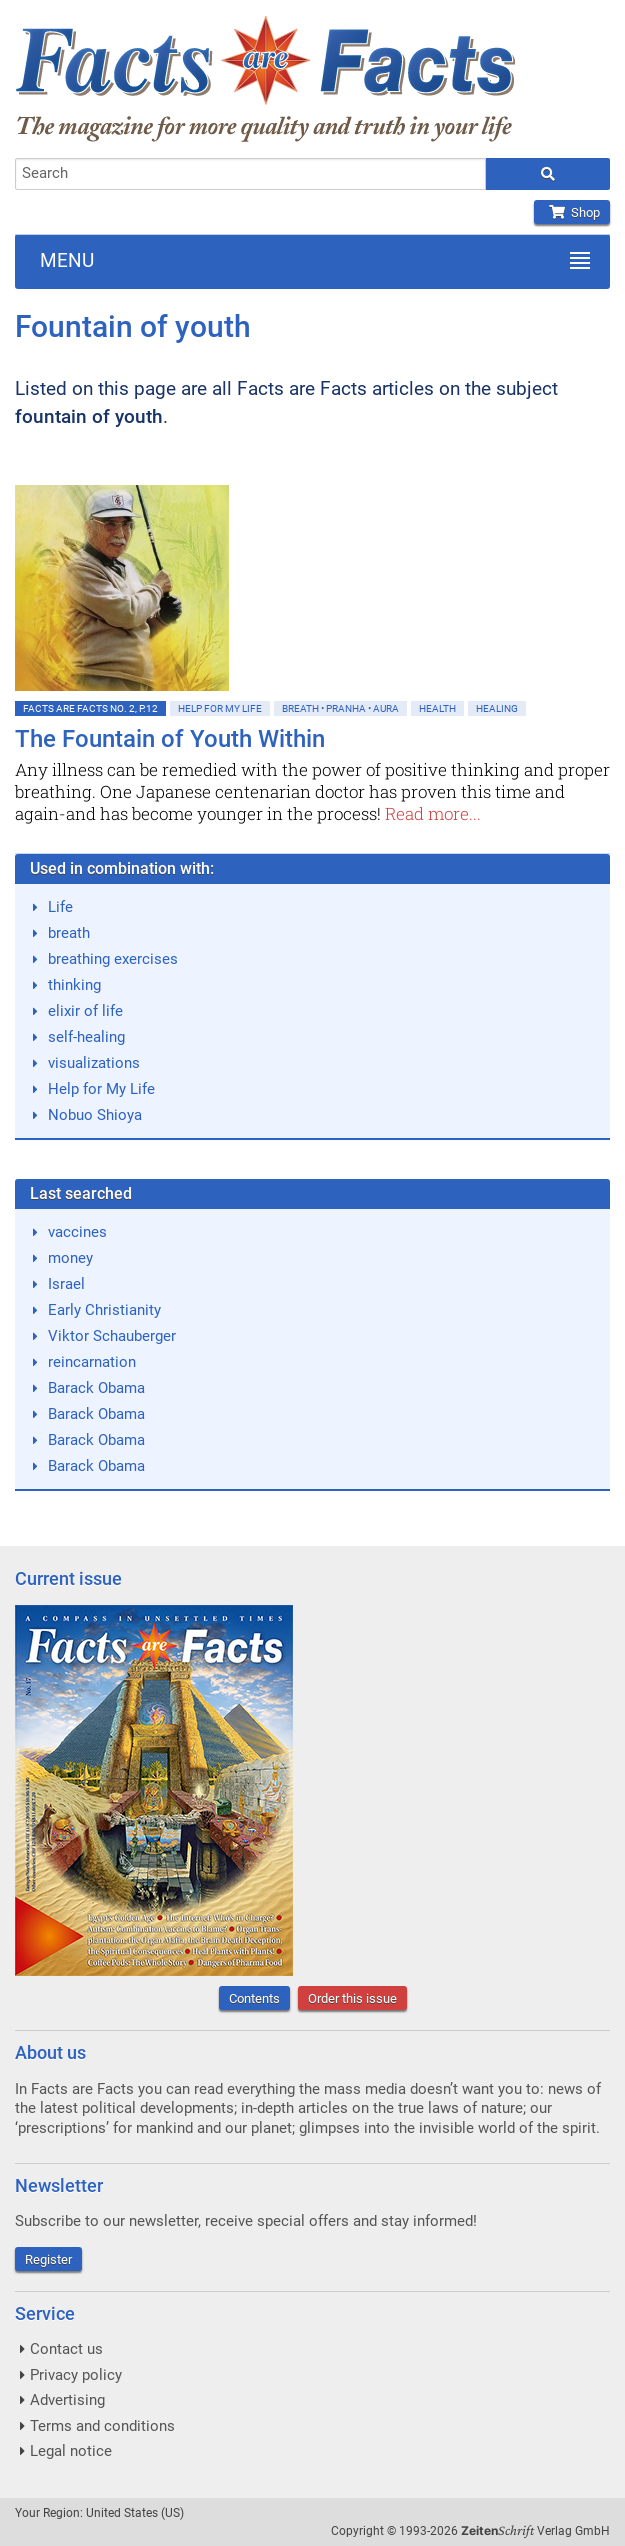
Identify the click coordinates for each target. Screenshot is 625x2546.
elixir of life (85, 1011)
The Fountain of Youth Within (170, 739)
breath (69, 933)
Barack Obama (96, 1388)
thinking (74, 985)
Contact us (66, 2349)
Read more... (433, 813)
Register (48, 2259)
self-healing (86, 1037)
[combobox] (250, 174)
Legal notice (71, 2451)
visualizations (94, 1063)
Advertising (67, 2400)
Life (60, 907)
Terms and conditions (102, 2426)
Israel (66, 1284)
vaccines (77, 1232)
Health (437, 708)
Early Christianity (104, 1310)
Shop (572, 212)
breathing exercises (113, 959)
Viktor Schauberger (112, 1336)
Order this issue (352, 1998)
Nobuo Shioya (95, 1115)
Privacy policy (76, 2375)
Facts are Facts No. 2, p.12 (90, 708)
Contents (254, 1998)
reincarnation (92, 1362)
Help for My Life (220, 708)
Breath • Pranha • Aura (340, 708)
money (70, 1258)
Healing (497, 708)
